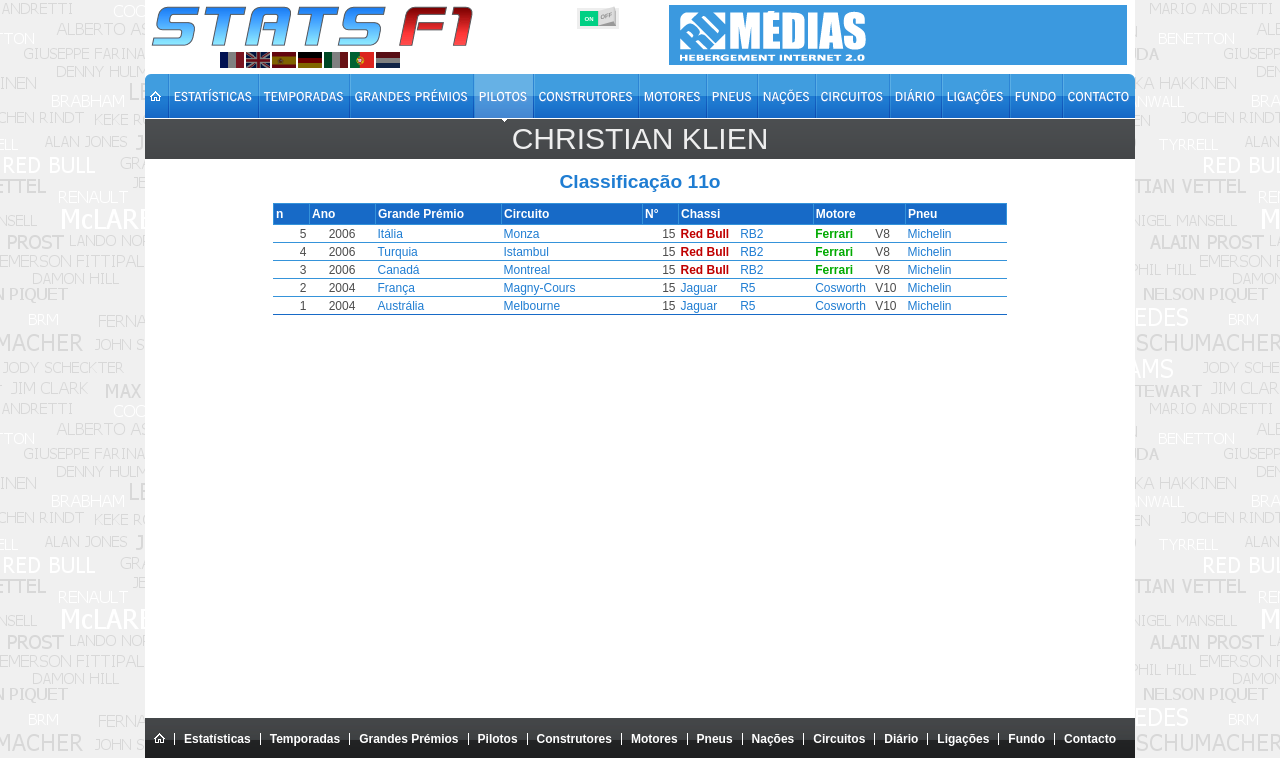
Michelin (924, 234)
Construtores (574, 739)
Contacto (1090, 739)
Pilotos (498, 739)
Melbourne (533, 306)
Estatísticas (217, 739)
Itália (393, 234)
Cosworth (836, 288)
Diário (901, 739)
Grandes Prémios (408, 739)
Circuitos (839, 739)
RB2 (747, 234)
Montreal (528, 270)
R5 (743, 288)
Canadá (402, 270)
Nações (773, 739)
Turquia (401, 252)
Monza (523, 234)
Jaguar (696, 288)
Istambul (527, 252)
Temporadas (305, 739)
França (399, 288)
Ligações (963, 739)
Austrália (404, 306)
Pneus (715, 739)
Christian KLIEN (640, 138)
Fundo (1026, 739)
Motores (654, 739)
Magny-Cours (541, 288)
